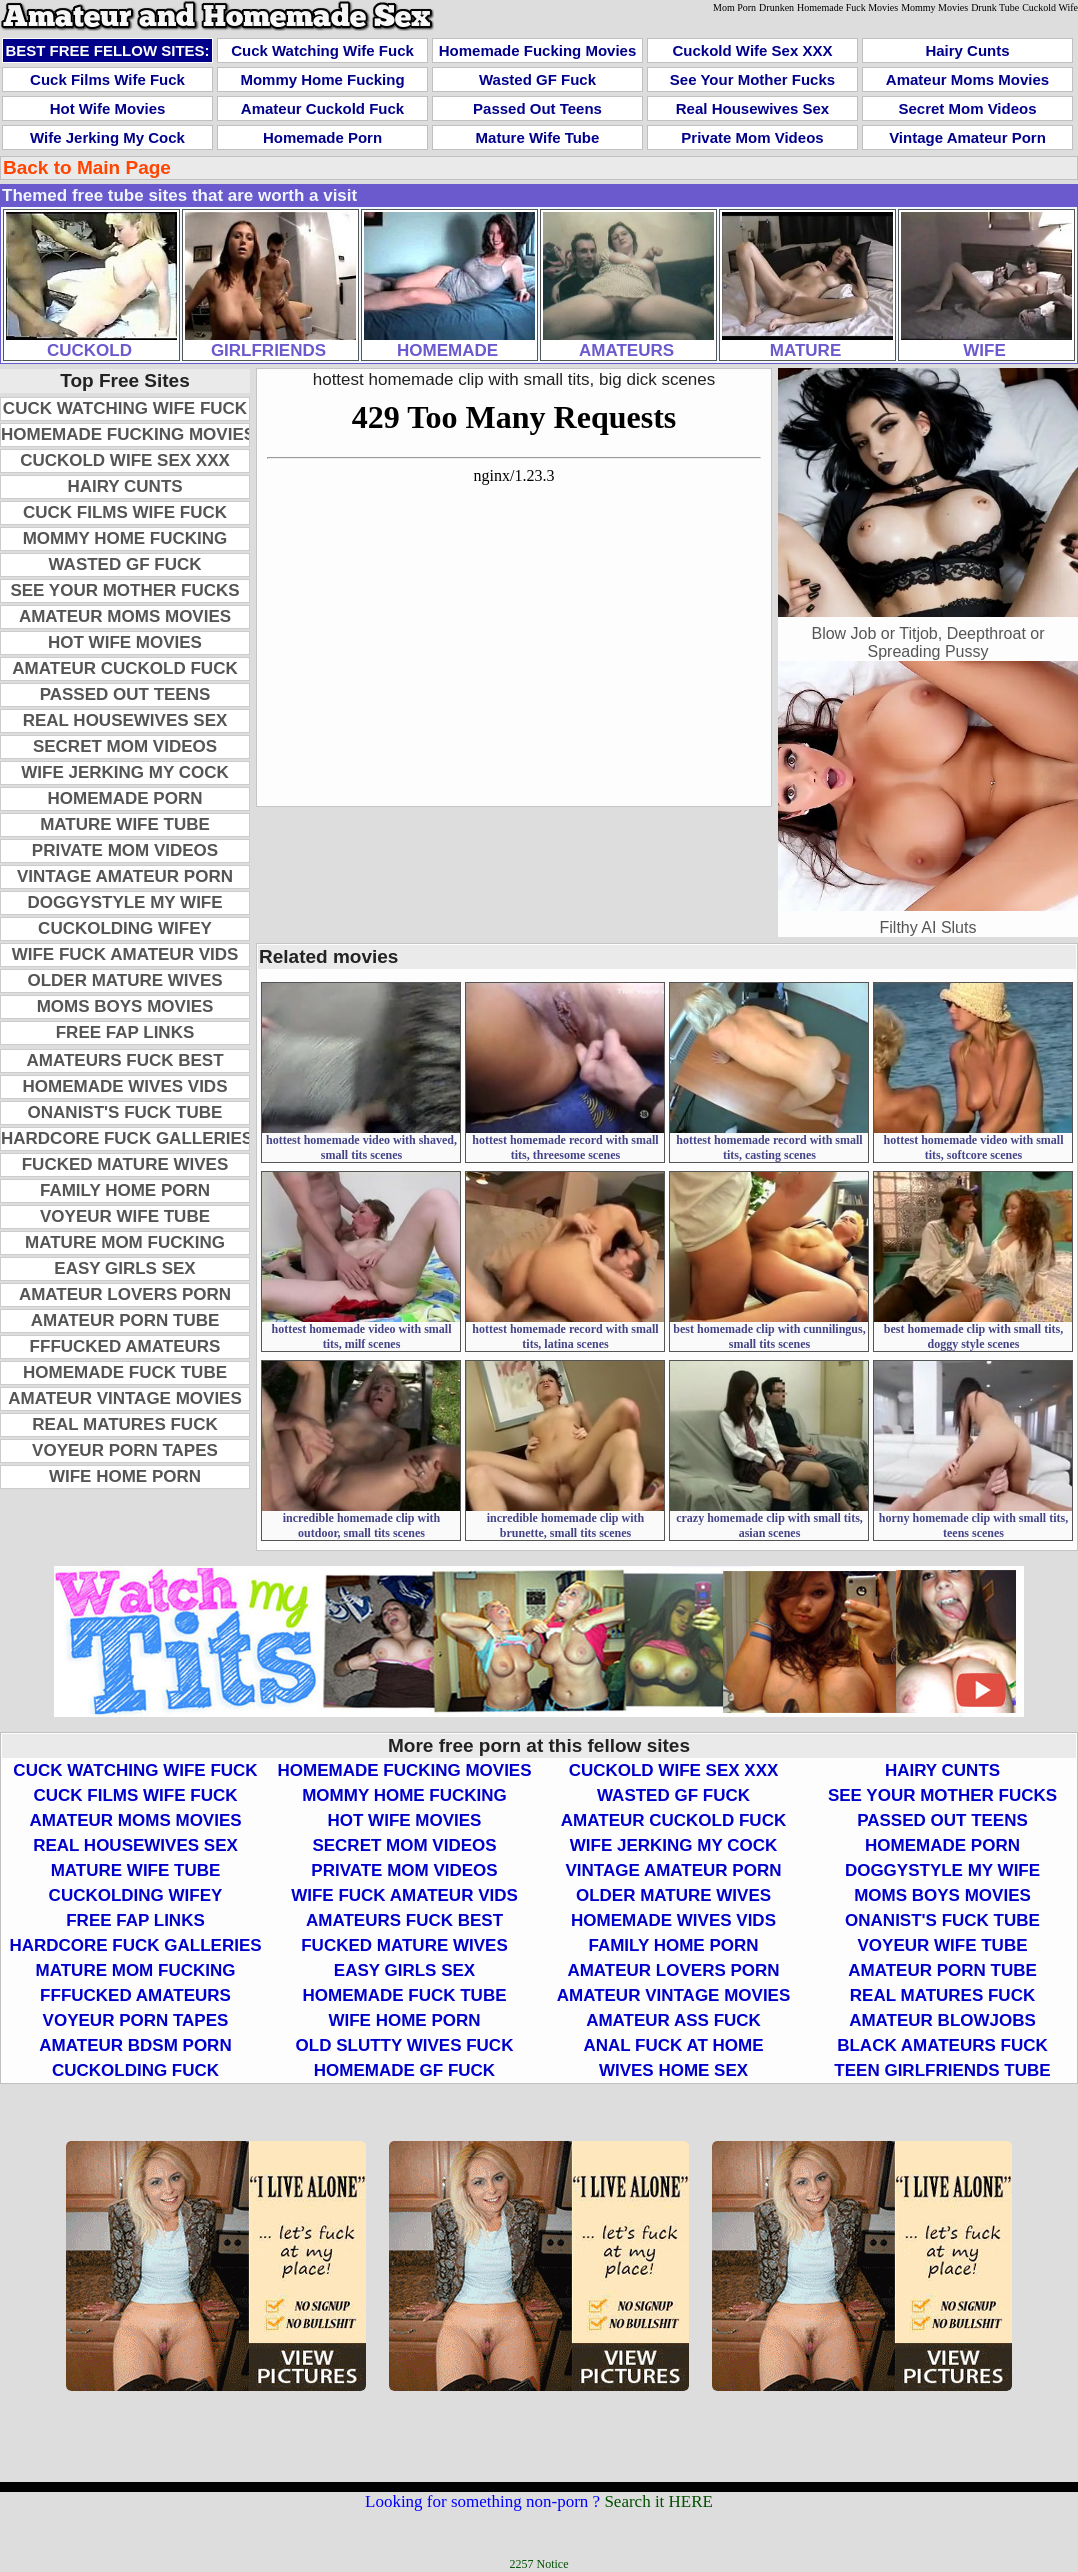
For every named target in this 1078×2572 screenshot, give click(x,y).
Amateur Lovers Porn (125, 1294)
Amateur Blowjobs (942, 2020)
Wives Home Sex (673, 2070)
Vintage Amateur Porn (967, 137)
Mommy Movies (934, 7)
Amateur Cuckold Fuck (322, 108)
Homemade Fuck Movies (847, 7)
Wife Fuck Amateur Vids (125, 954)
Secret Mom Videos (967, 108)
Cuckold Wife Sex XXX (753, 50)
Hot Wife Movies (108, 108)
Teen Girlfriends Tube (942, 2070)
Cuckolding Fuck (135, 2070)
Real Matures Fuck (124, 1424)
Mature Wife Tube (538, 137)
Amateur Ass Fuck (673, 2020)
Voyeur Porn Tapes (125, 1450)
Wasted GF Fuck (537, 79)
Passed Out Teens (537, 108)
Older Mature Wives (124, 980)
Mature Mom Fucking (125, 1242)
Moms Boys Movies (125, 1006)
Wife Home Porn (125, 1476)
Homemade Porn (322, 137)
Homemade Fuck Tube (125, 1372)
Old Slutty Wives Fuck (405, 2045)
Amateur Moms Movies (967, 79)
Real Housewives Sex (752, 108)
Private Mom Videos (752, 137)
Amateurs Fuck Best (124, 1060)
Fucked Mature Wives (125, 1164)
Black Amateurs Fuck (942, 2045)
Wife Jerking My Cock (107, 137)
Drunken (776, 7)
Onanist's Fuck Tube (125, 1112)
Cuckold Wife (1050, 7)
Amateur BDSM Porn (135, 2045)
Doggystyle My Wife (124, 902)
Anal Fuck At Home (673, 2045)
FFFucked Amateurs (125, 1346)
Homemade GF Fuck (404, 2070)
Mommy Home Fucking (322, 79)
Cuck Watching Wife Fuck (322, 50)
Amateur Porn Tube (125, 1320)
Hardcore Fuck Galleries (127, 1138)
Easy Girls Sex (124, 1268)
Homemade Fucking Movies (538, 50)
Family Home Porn (125, 1190)
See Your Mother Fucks (752, 79)
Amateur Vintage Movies (125, 1398)
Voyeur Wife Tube (125, 1216)
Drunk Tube (995, 7)
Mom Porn (734, 7)
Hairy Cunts (967, 50)
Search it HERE (658, 2501)
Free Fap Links (125, 1032)
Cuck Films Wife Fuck (107, 79)
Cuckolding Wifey (125, 928)
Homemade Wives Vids (125, 1086)
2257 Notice (539, 2564)
